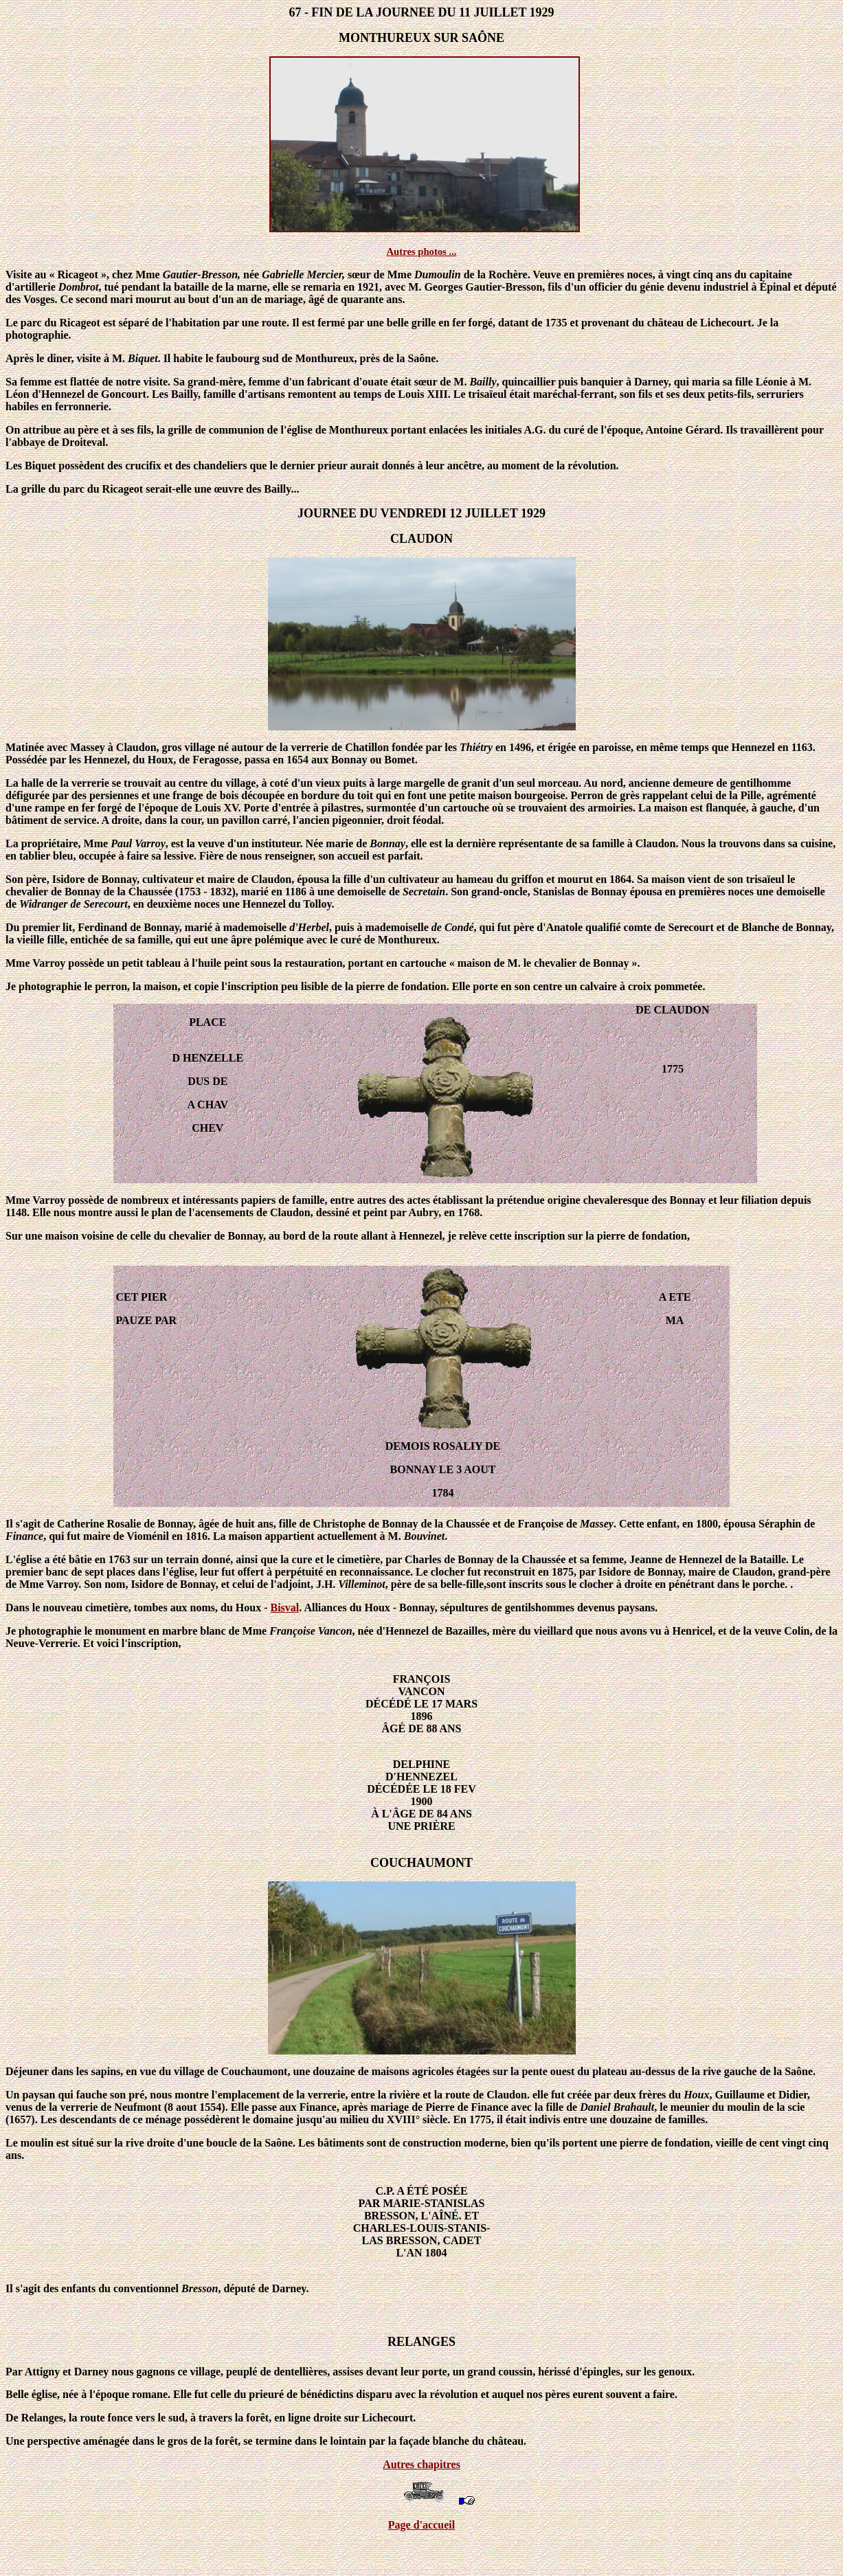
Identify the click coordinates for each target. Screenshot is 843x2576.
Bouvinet (424, 1536)
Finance (24, 1536)
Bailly (482, 382)
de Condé (452, 927)
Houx (696, 2095)
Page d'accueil (421, 2525)
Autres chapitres (421, 2464)
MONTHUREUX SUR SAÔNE (421, 38)
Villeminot (361, 1584)
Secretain (424, 891)
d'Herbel (309, 927)
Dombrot (78, 287)
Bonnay (387, 843)
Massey (597, 1524)
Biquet (143, 358)
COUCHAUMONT (421, 1863)
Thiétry (476, 747)
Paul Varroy (138, 843)
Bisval (285, 1607)
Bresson (199, 2288)
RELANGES (421, 2342)
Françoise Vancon (310, 1631)
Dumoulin (437, 274)
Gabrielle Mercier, (303, 274)
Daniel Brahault (617, 2107)
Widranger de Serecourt (73, 904)
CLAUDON (421, 539)
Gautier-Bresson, (201, 274)
